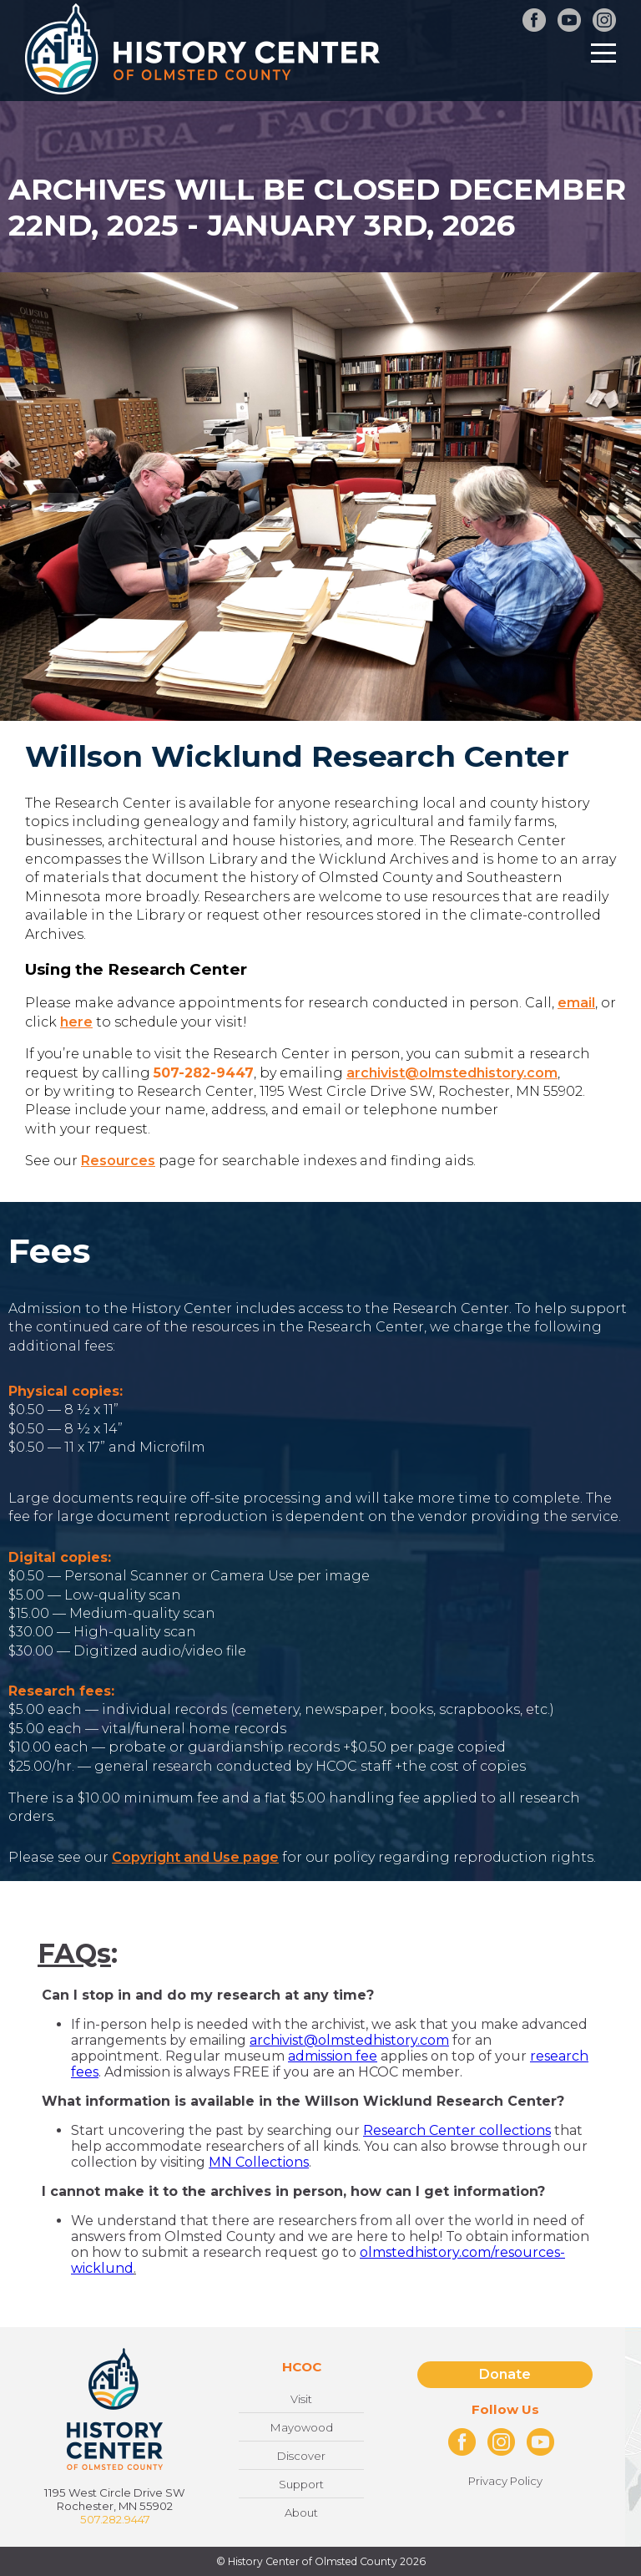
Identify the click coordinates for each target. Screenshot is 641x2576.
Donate (505, 2374)
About (301, 2512)
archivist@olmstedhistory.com (452, 1073)
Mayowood (301, 2427)
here (76, 1022)
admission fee (332, 2056)
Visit (301, 2399)
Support (301, 2484)
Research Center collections (457, 2130)
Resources (118, 1161)
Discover (301, 2455)
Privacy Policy (505, 2480)
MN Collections (259, 2162)
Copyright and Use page (195, 1857)
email (576, 1003)
